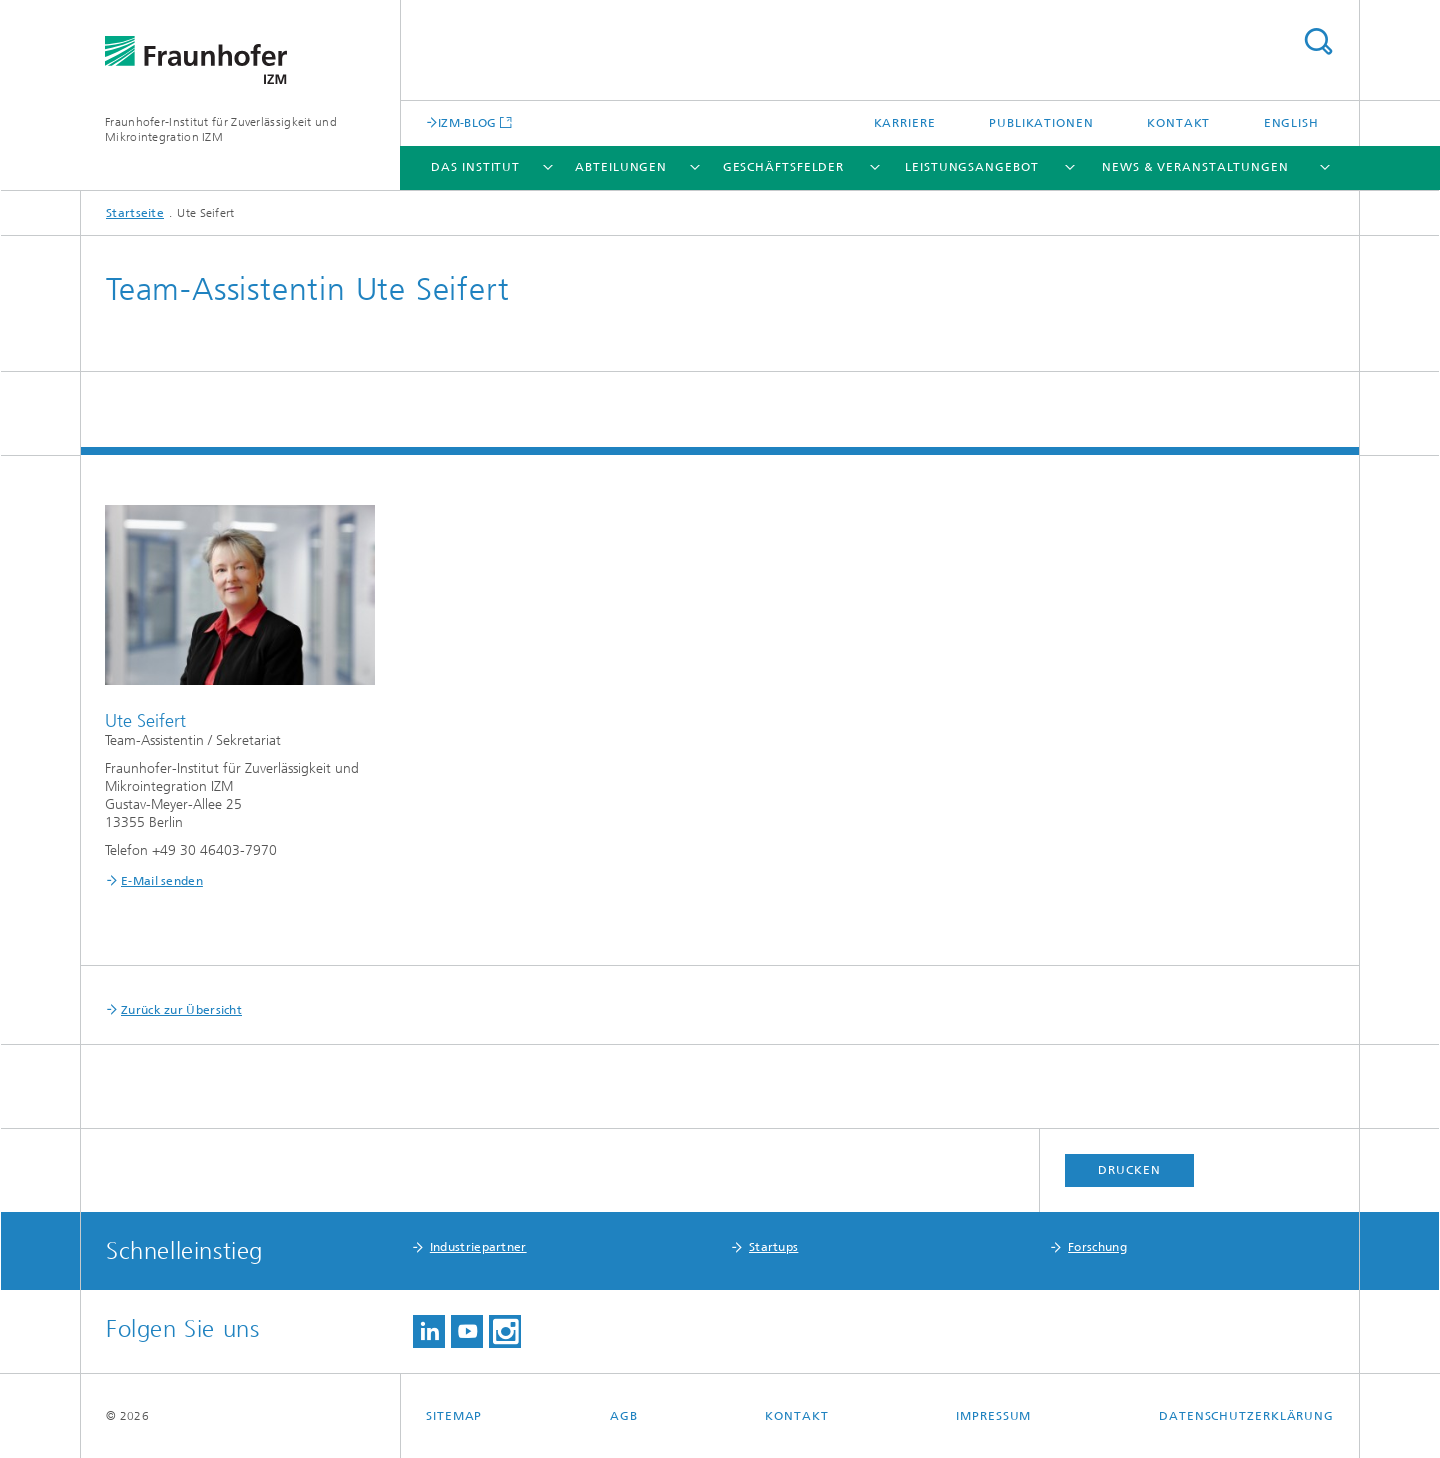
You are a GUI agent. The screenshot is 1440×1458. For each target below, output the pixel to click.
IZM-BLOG (467, 122)
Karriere (905, 123)
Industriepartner (478, 1247)
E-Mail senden (162, 881)
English (1291, 123)
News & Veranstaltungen (1195, 167)
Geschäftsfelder (784, 167)
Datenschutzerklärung (1246, 1416)
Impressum (993, 1416)
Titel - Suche (1318, 41)
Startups (773, 1247)
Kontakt (1178, 123)
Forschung (1097, 1247)
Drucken (1129, 1170)
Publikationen (1041, 123)
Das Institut (475, 167)
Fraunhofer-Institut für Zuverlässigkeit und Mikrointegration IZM (221, 129)
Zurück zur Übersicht (181, 1010)
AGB (624, 1416)
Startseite (135, 213)
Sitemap (454, 1416)
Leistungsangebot (971, 167)
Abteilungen (621, 167)
